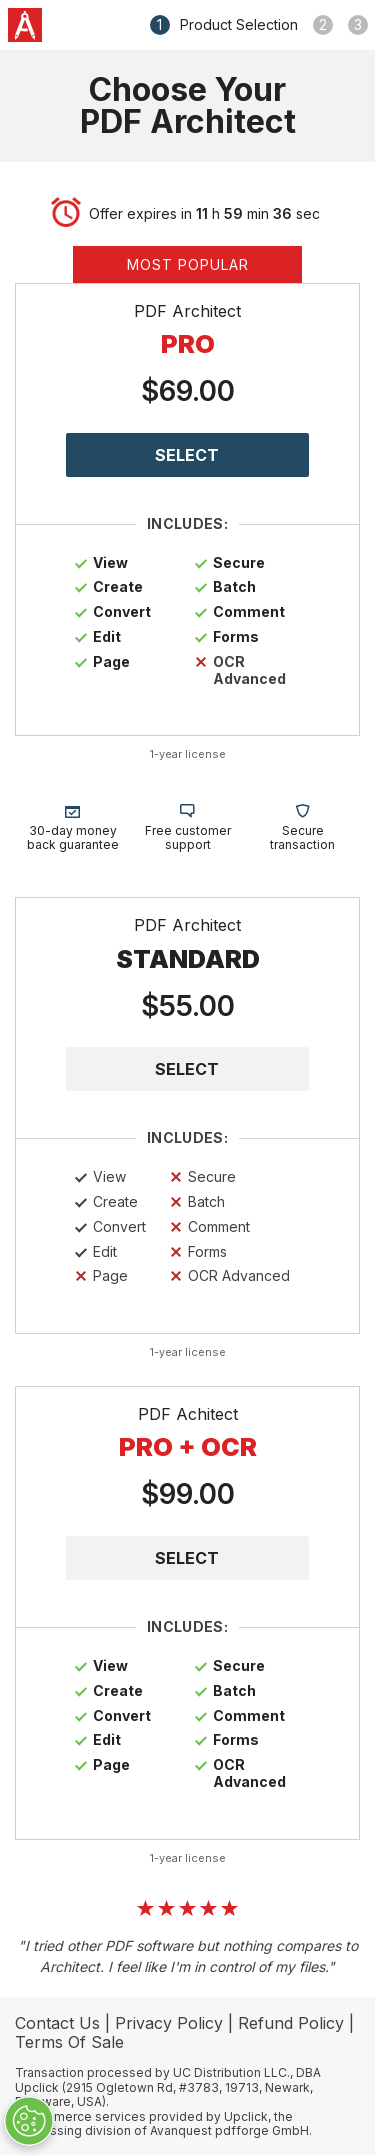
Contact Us (57, 2023)
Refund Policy (291, 2023)
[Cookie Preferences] (29, 2121)
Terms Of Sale (69, 2042)
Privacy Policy (169, 2023)
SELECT (187, 1069)
